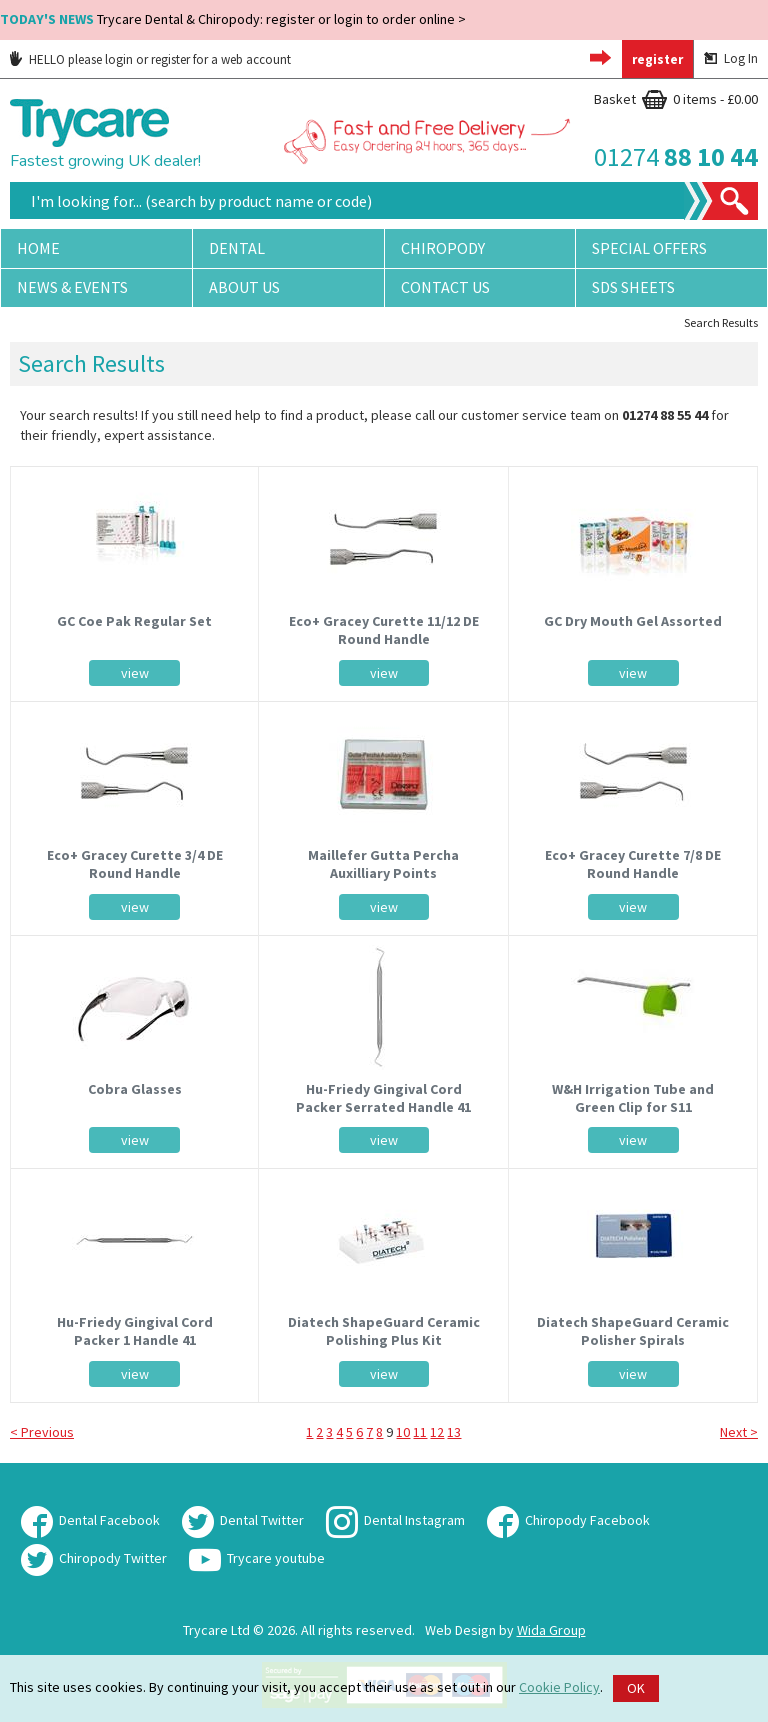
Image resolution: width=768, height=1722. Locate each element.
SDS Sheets (633, 287)
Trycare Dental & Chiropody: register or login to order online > (233, 19)
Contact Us (445, 287)
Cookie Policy (559, 1687)
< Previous (42, 1432)
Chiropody (443, 248)
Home (38, 248)
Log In (731, 58)
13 (454, 1432)
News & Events (72, 287)
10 (403, 1432)
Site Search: (10, 182)
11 (420, 1432)
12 (437, 1432)
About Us (244, 287)
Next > (739, 1432)
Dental (237, 248)
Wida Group (551, 1630)
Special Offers (649, 248)
